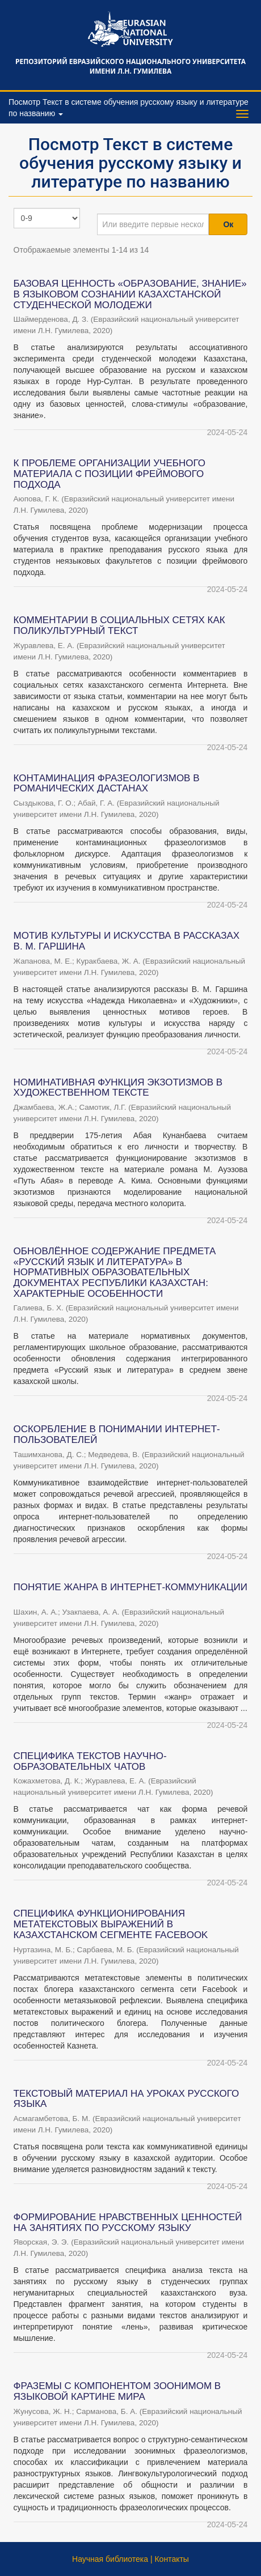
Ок (228, 224)
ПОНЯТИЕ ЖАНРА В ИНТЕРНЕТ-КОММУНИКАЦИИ (130, 1587)
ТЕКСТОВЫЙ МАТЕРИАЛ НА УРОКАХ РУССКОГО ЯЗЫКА (126, 2099)
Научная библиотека (110, 2559)
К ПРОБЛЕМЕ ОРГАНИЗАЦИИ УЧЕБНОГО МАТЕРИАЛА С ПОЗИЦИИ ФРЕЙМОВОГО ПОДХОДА (109, 473)
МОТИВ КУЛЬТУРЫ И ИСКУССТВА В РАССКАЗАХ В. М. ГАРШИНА (127, 941)
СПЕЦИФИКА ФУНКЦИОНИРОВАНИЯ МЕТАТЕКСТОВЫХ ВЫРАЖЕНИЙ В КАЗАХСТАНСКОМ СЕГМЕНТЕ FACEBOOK (111, 1924)
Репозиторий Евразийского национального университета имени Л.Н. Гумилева (130, 66)
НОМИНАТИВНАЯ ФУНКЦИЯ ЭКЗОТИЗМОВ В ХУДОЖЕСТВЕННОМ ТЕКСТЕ (118, 1087)
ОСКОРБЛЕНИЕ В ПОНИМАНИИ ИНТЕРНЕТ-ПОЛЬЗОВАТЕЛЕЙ (117, 1434)
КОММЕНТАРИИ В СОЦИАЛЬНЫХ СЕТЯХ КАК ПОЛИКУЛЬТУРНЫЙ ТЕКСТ (119, 625)
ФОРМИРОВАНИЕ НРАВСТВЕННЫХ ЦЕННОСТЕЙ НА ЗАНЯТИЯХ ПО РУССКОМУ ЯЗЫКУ (128, 2222)
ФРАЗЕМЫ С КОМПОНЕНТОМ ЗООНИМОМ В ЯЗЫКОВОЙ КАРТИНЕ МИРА (117, 2391)
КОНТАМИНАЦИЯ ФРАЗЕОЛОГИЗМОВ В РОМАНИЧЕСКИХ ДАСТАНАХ (107, 783)
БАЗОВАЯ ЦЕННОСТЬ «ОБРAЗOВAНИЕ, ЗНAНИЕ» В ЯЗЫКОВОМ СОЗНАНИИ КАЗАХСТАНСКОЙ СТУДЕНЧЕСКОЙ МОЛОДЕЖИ (130, 294)
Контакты (171, 2559)
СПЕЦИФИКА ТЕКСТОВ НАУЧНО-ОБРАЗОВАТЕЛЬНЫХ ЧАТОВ (90, 1761)
